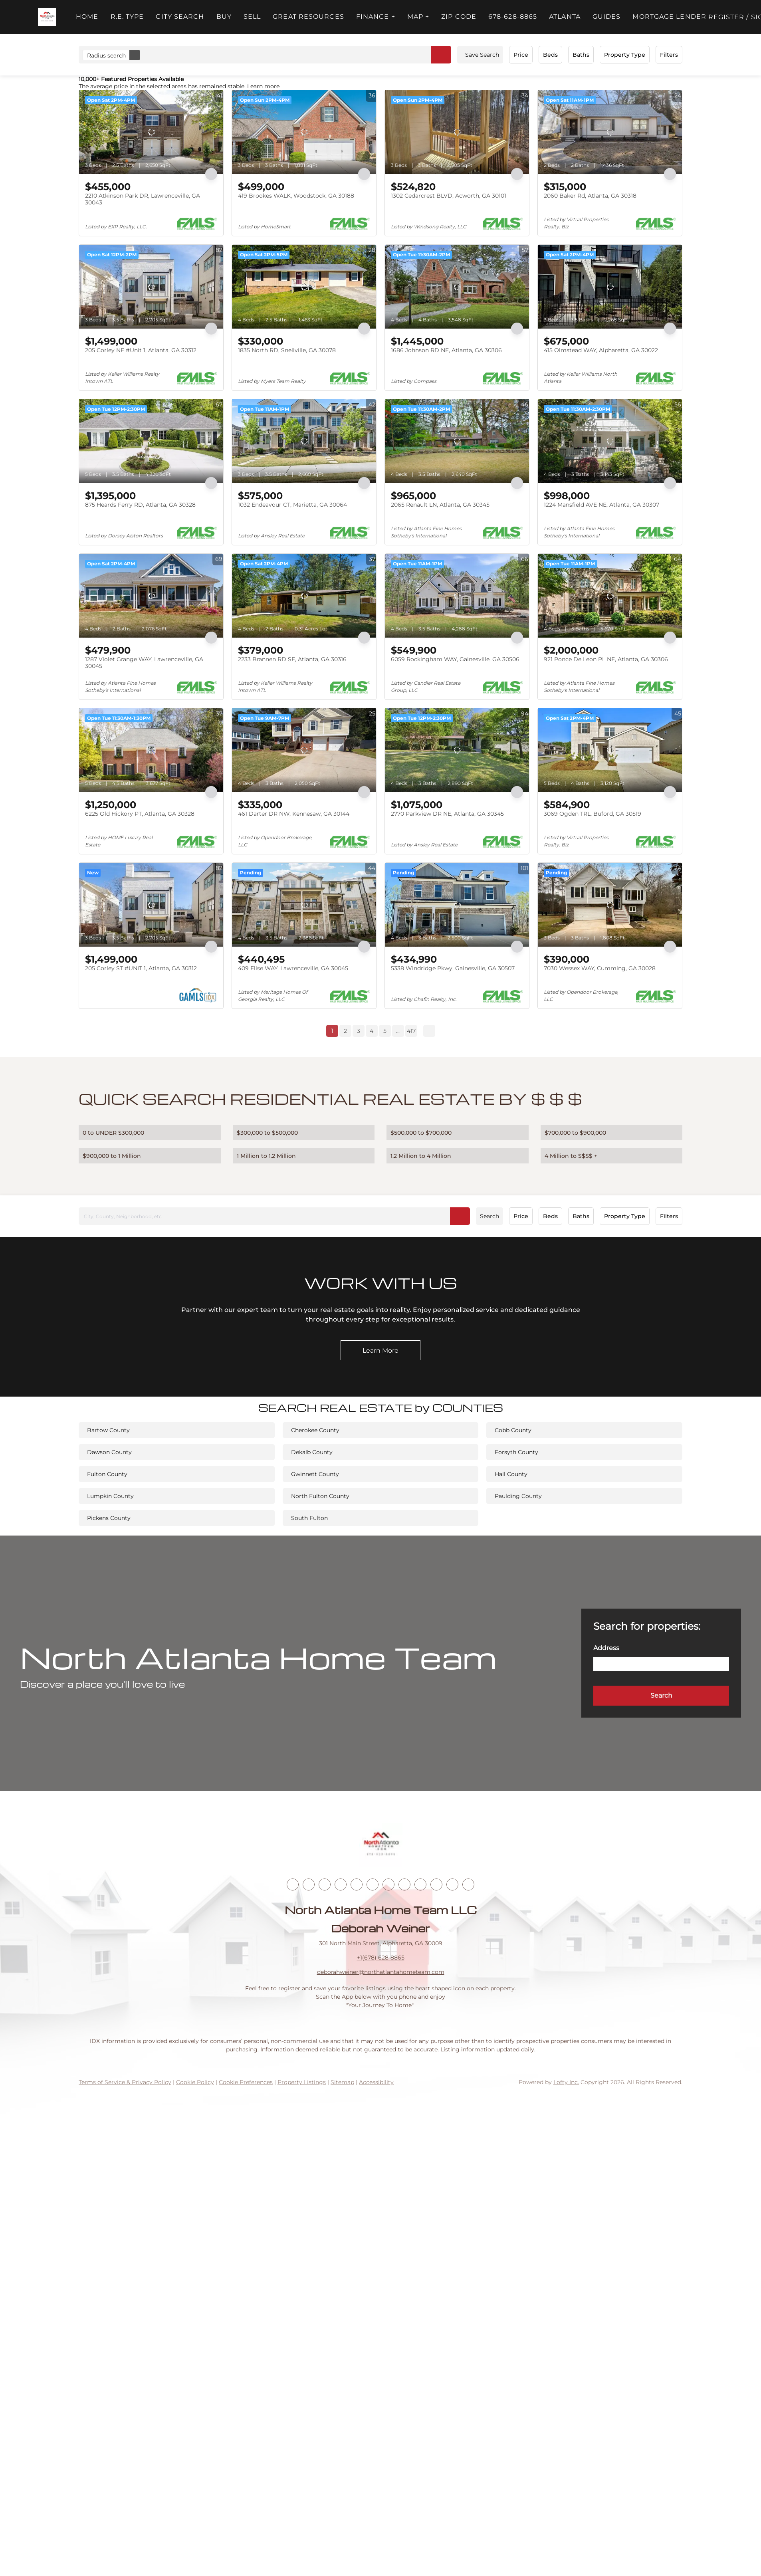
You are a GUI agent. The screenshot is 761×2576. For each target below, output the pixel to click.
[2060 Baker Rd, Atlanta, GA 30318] (610, 132)
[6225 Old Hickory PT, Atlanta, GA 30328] (151, 750)
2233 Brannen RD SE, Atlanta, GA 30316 (292, 659)
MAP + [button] (418, 16)
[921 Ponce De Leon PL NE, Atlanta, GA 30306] (610, 596)
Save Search (482, 54)
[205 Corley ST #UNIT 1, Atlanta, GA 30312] (151, 905)
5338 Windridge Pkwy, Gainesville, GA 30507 (453, 968)
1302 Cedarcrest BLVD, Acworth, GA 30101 (448, 195)
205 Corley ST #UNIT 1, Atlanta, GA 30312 (141, 968)
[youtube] (388, 1884)
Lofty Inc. (566, 2082)
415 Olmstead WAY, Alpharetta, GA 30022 (601, 350)
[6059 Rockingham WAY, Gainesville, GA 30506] (457, 596)
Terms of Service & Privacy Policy (125, 2082)
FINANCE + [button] (375, 16)
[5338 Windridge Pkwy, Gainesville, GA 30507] (457, 905)
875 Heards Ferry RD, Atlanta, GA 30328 (140, 504)
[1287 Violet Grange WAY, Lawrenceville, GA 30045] (151, 596)
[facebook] (293, 1884)
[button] (47, 17)
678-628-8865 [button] (512, 16)
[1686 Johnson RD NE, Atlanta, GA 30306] (457, 287)
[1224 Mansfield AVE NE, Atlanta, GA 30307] (610, 441)
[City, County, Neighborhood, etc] (274, 1216)
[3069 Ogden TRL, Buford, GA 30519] (610, 750)
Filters (669, 54)
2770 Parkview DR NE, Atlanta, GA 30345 (447, 813)
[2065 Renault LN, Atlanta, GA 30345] (457, 441)
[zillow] (341, 1884)
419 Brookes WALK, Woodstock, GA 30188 (296, 195)
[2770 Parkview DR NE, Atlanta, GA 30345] (457, 750)
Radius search (113, 55)
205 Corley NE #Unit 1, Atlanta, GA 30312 (140, 350)
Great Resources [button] (308, 16)
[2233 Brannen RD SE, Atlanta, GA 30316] (304, 596)
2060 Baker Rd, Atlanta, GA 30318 (590, 195)
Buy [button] (224, 16)
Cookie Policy (195, 2082)
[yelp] (357, 1884)
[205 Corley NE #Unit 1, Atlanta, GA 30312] (151, 287)
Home (87, 16)
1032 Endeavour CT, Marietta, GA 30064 (292, 504)
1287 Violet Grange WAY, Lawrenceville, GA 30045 (144, 663)
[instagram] (373, 1884)
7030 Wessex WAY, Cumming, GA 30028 (600, 968)
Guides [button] (607, 16)
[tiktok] (404, 1884)
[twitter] (325, 1884)
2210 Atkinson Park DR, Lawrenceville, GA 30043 (142, 199)
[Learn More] (380, 1350)
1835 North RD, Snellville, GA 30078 (287, 350)
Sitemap (342, 2082)
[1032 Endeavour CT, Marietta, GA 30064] (304, 441)
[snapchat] (420, 1884)
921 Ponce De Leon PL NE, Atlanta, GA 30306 (606, 659)
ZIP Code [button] (458, 16)
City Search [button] (180, 16)
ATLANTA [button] (565, 16)
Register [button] (726, 17)
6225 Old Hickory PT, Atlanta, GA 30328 (139, 813)
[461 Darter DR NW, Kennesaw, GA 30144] (304, 750)
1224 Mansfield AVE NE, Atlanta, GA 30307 (601, 504)
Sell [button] (252, 16)
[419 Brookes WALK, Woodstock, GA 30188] (304, 132)
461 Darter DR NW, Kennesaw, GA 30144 (293, 813)
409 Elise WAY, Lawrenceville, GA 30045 (293, 968)
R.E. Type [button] (127, 16)
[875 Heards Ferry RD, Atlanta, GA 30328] (151, 441)
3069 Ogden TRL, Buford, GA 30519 (592, 813)
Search (489, 1216)
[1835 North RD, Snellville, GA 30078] (304, 287)
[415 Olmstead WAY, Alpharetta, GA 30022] (610, 287)
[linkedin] (309, 1884)
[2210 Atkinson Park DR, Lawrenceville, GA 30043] (151, 132)
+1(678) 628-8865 (380, 1957)
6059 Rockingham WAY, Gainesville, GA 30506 (455, 659)
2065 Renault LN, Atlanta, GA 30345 (440, 504)
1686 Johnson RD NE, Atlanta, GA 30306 (446, 350)
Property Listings (301, 2082)
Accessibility (376, 2082)
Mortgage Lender (669, 16)
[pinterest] (436, 1884)
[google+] (452, 1884)
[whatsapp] (468, 1884)
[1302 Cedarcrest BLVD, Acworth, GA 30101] (457, 132)
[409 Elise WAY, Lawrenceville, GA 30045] (304, 905)
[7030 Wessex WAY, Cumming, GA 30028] (610, 905)
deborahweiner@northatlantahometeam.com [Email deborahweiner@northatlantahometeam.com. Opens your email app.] (380, 1972)
